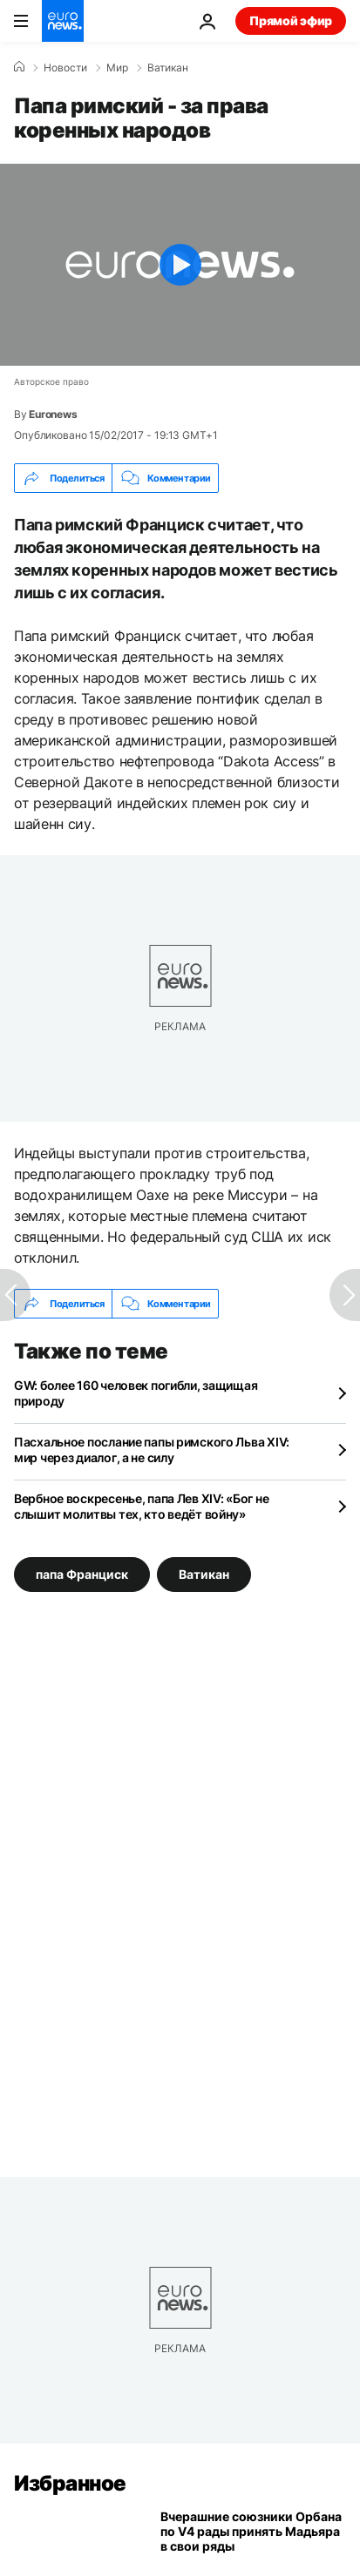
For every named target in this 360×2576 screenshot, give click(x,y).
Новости (65, 68)
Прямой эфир (290, 20)
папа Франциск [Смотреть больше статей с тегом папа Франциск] (82, 1574)
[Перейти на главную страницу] (63, 21)
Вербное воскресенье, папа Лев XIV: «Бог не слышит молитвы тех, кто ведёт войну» (141, 1506)
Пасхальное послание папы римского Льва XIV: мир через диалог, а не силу (151, 1449)
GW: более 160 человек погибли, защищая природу (135, 1393)
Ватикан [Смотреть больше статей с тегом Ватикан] (204, 1574)
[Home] (19, 67)
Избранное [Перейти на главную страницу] (70, 2483)
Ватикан (167, 68)
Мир (117, 68)
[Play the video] (180, 265)
